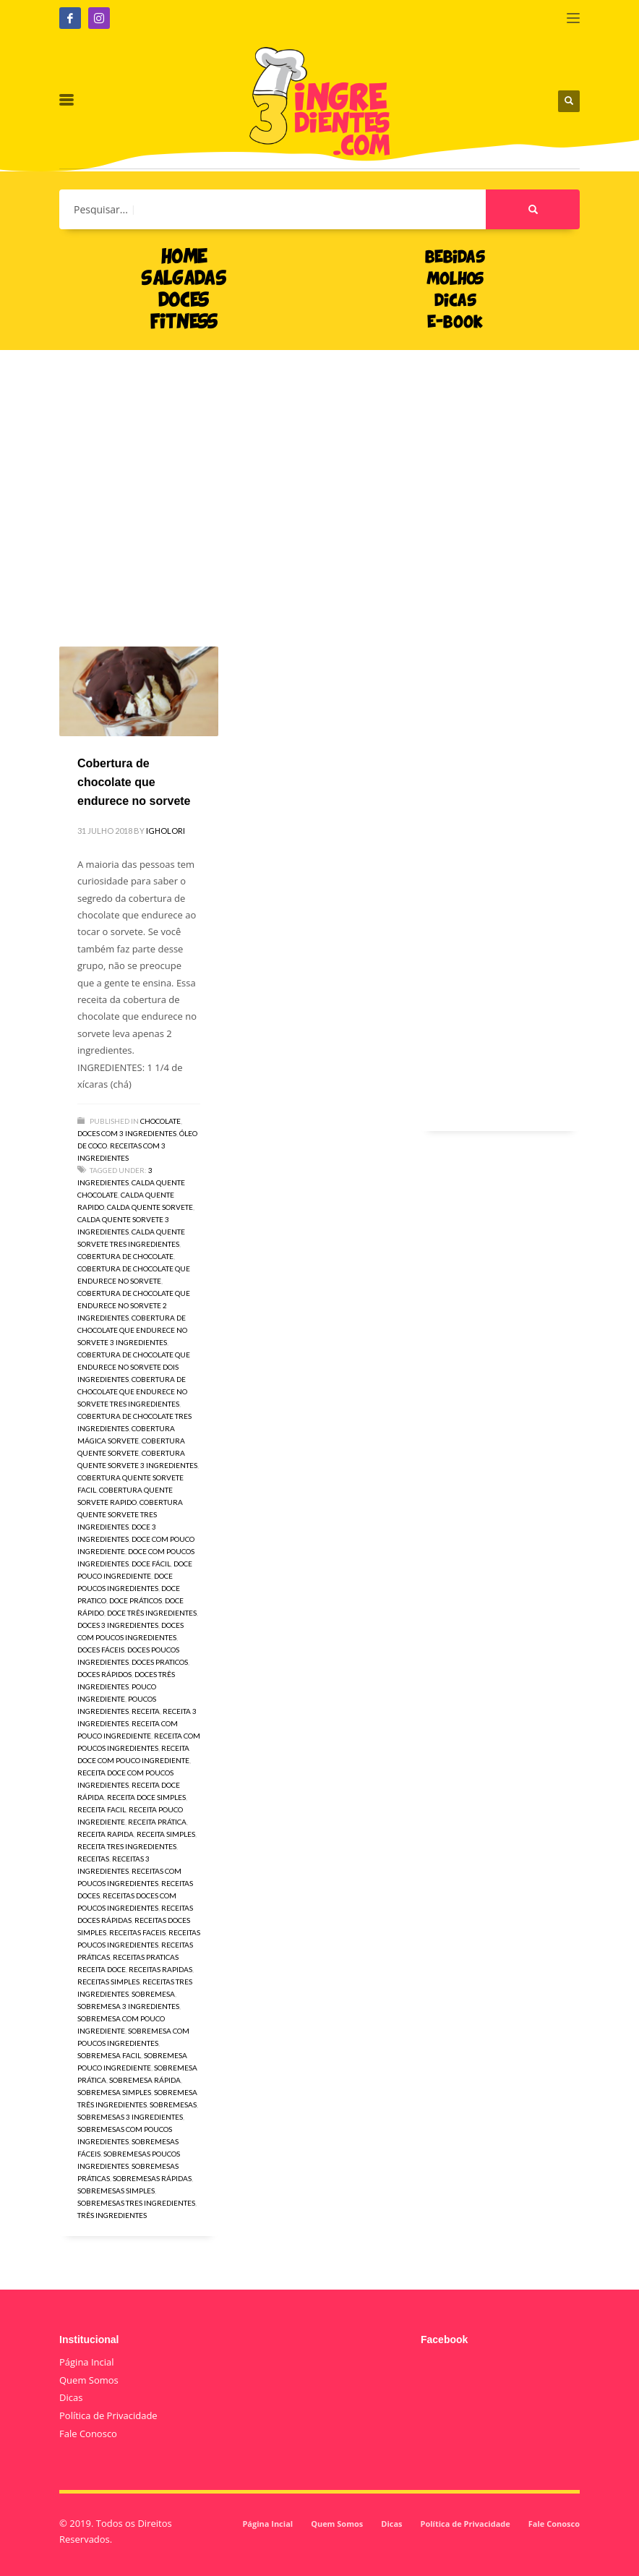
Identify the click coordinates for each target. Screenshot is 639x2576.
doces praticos (160, 1662)
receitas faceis (137, 1932)
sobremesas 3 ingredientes (130, 2116)
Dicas (70, 2397)
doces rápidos (104, 1674)
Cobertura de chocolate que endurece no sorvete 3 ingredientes (132, 1330)
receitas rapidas (160, 1969)
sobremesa (153, 1993)
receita (146, 1711)
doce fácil (151, 1563)
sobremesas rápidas (152, 2178)
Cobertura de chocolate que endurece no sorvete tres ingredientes (132, 1391)
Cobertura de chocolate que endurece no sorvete (134, 781)
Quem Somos (89, 2380)
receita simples (166, 1834)
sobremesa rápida (145, 2080)
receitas (93, 1858)
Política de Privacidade (108, 2415)
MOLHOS (455, 279)
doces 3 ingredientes (117, 1625)
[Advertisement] (319, 476)
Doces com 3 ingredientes (126, 1133)
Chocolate (160, 1121)
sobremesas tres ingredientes (136, 2202)
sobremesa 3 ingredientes (128, 2006)
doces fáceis (100, 1649)
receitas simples (108, 1981)
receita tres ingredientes (126, 1846)
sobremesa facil (109, 2055)
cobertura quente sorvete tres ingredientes (130, 1514)
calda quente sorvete (150, 1207)
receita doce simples (146, 1797)
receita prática (157, 1821)
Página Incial (86, 2361)
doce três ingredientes (152, 1612)
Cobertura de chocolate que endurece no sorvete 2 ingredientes (133, 1305)
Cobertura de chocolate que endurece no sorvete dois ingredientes (133, 1366)
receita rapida (105, 1834)
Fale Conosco (88, 2433)
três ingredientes (112, 2215)
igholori (165, 830)
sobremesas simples (116, 2190)
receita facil (101, 1809)
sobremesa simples (114, 2092)
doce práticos (135, 1600)
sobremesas (173, 2104)
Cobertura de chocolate (125, 1256)
